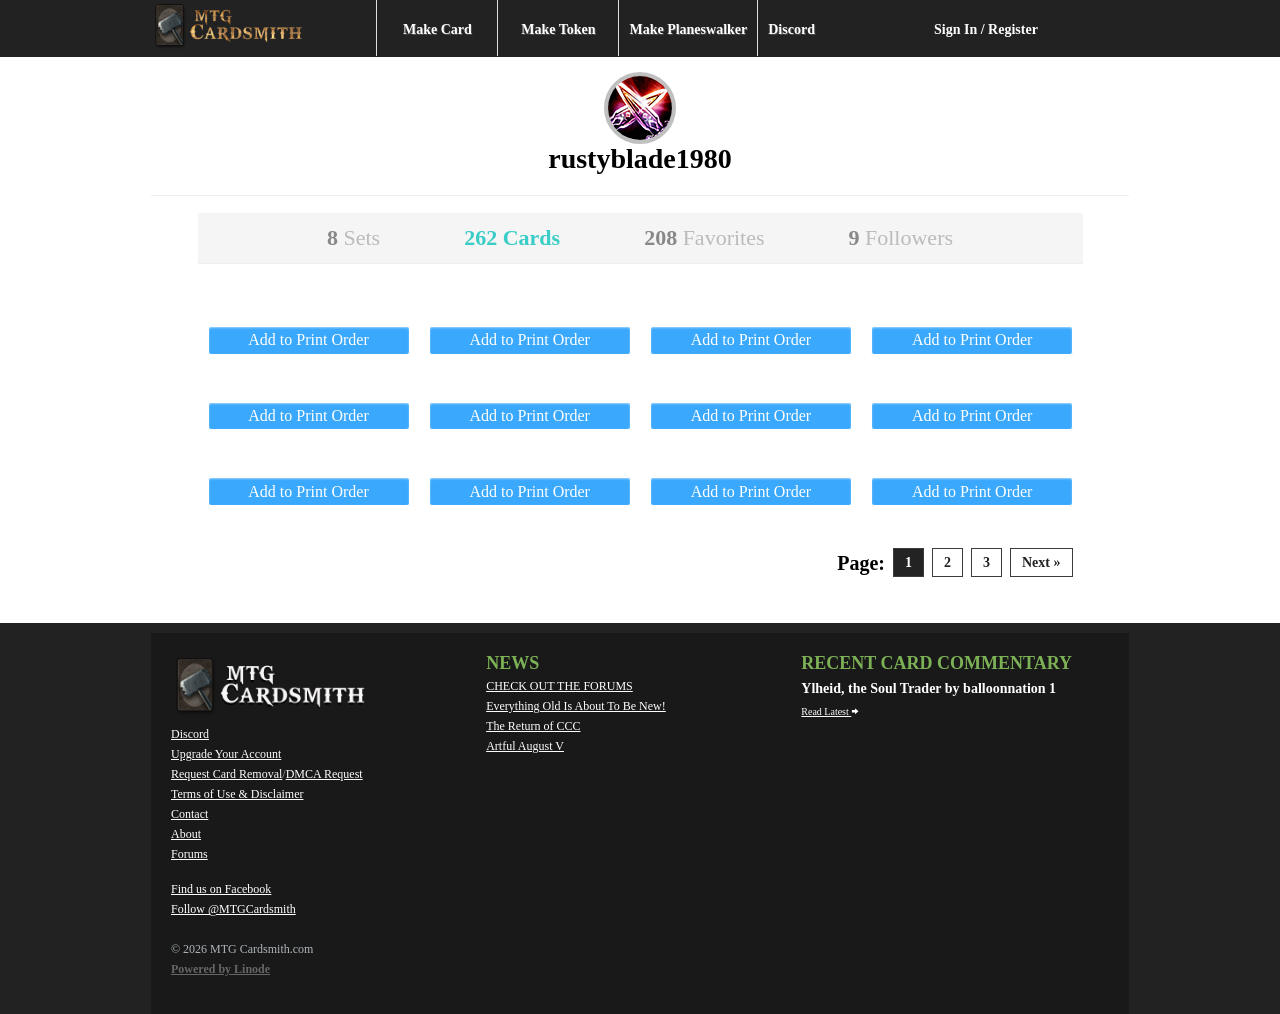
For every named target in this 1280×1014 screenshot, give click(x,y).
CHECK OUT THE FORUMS (559, 686)
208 (704, 237)
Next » (1041, 562)
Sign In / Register (986, 29)
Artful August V (525, 746)
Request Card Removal (226, 774)
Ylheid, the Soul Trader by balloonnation (925, 688)
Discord (791, 29)
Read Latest (830, 711)
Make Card (437, 29)
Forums (189, 854)
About (186, 834)
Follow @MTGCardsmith (233, 909)
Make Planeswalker (688, 29)
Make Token (558, 29)
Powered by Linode (220, 969)
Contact (189, 814)
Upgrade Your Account (226, 754)
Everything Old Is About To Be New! (576, 706)
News (512, 663)
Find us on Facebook (221, 889)
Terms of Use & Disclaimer (237, 794)
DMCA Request (324, 774)
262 (512, 237)
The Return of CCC (533, 726)
